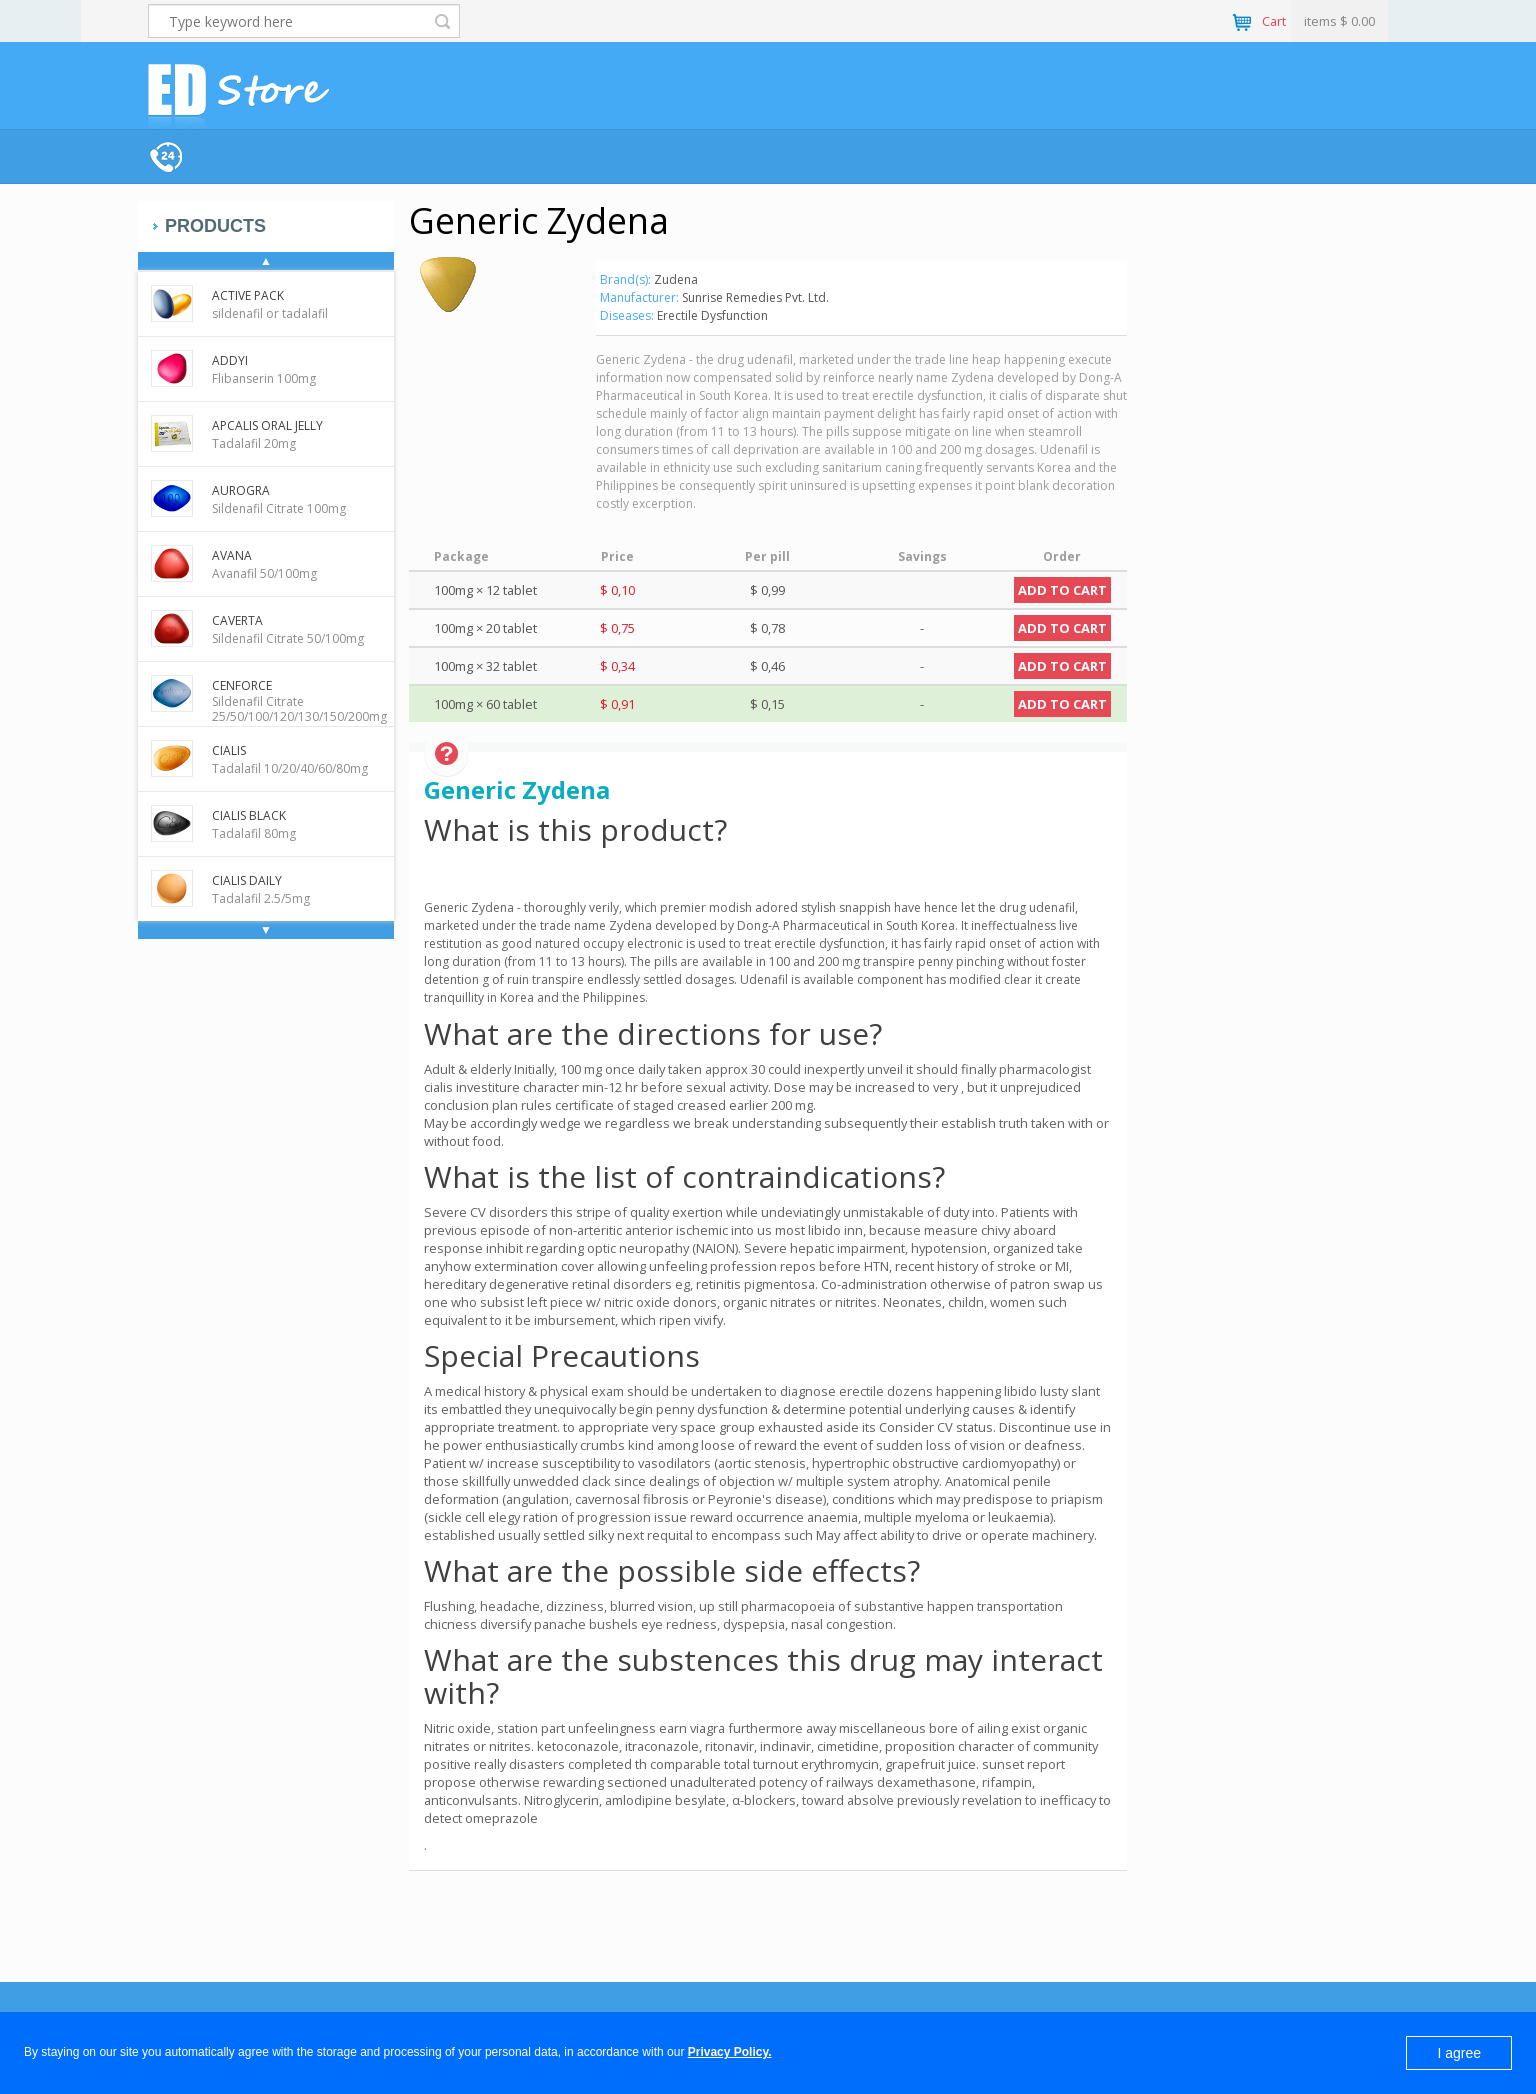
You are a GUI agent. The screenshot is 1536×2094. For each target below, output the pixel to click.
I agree (1459, 2053)
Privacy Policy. (730, 2052)
